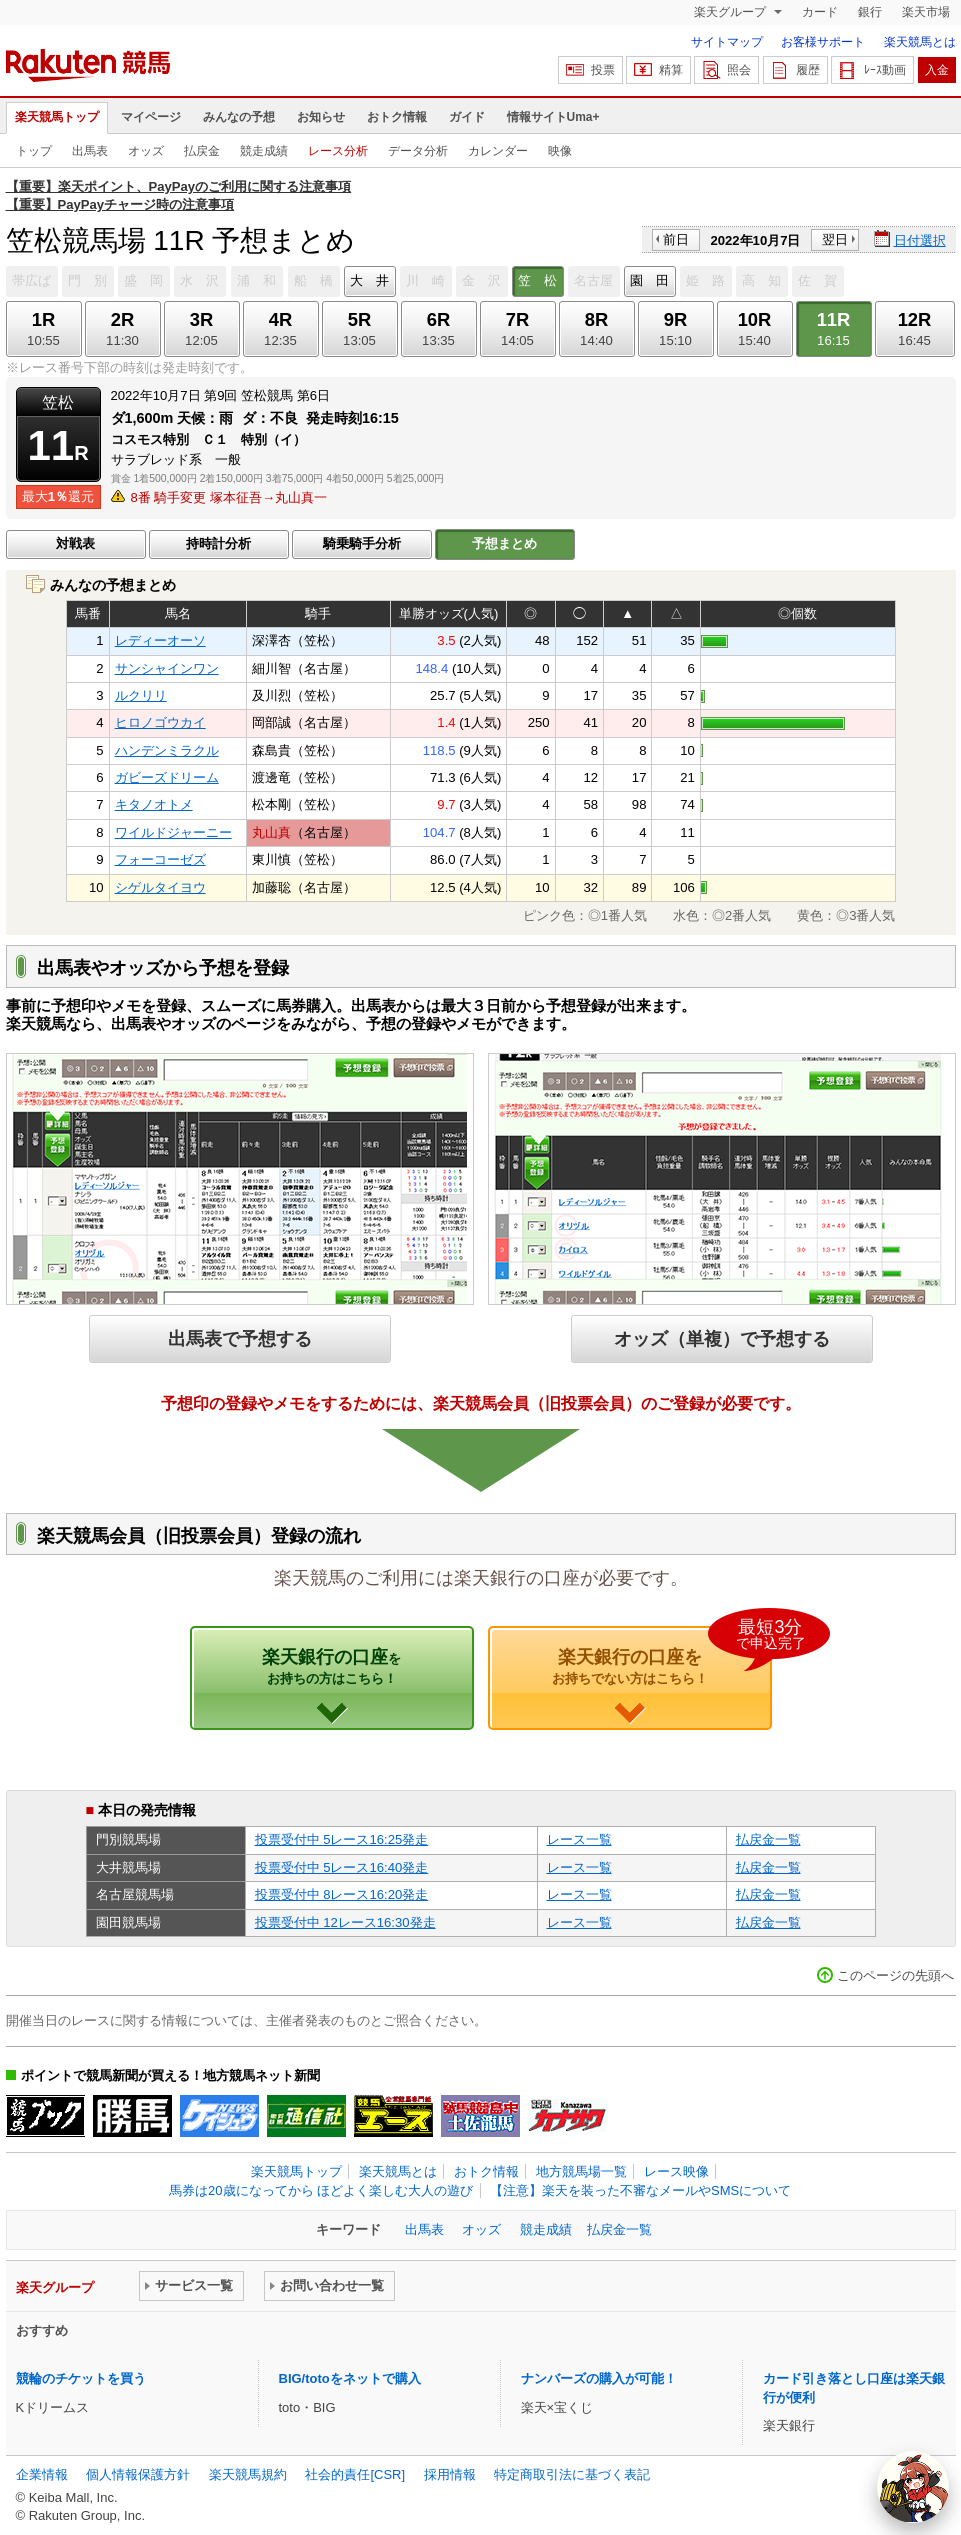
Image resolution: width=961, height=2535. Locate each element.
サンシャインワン (167, 668)
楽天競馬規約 (248, 2474)
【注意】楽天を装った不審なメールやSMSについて (640, 2190)
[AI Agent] (913, 2487)
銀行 (870, 12)
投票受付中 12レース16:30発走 (345, 1922)
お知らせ (321, 117)
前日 (676, 239)
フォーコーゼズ (160, 859)
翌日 (835, 239)
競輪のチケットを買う (81, 2378)
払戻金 (202, 151)
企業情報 (42, 2474)
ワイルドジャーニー (173, 832)
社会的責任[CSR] (355, 2474)
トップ (34, 151)
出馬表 (90, 151)
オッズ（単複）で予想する (722, 1338)
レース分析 (338, 151)
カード (820, 12)
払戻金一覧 (768, 1839)
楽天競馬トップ (57, 117)
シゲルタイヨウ (160, 887)
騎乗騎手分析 (362, 543)
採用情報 (450, 2474)
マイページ (151, 117)
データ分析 (418, 151)
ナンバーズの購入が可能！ (599, 2378)
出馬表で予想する (240, 1338)
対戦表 (75, 543)
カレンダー (498, 151)
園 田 (649, 280)
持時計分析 (218, 543)
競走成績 (264, 151)
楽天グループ (731, 12)
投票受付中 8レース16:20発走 (342, 1894)
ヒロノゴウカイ (160, 722)
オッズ (146, 151)
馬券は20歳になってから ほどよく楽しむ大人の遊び (321, 2190)
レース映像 (676, 2171)
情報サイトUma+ (553, 117)
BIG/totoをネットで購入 (350, 2378)
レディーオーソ (160, 640)
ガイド (467, 117)
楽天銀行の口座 (331, 1666)
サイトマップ (727, 42)
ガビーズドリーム (167, 777)
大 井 (369, 280)
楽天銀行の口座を (662, 1656)
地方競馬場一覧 (581, 2171)
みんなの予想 (239, 117)
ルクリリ (141, 695)
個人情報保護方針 (138, 2474)
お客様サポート (823, 42)
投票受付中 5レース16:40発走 (342, 1867)
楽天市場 (926, 12)
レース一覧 (579, 1839)
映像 (560, 151)
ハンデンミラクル (167, 750)
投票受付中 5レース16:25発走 (342, 1839)
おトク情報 (397, 117)
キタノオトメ (154, 804)
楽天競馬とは (920, 42)
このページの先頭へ (895, 1975)
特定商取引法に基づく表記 (572, 2474)
